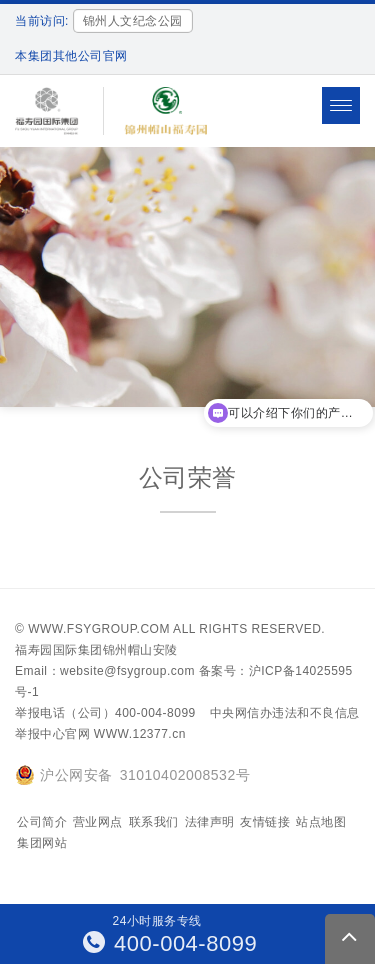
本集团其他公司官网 (71, 56)
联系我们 (154, 822)
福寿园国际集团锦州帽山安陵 (96, 650)
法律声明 (210, 822)
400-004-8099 (170, 943)
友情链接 (265, 822)
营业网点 (98, 822)
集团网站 (42, 843)
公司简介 (42, 822)
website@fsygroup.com (127, 671)
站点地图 (321, 822)
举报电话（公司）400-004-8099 (105, 713)
